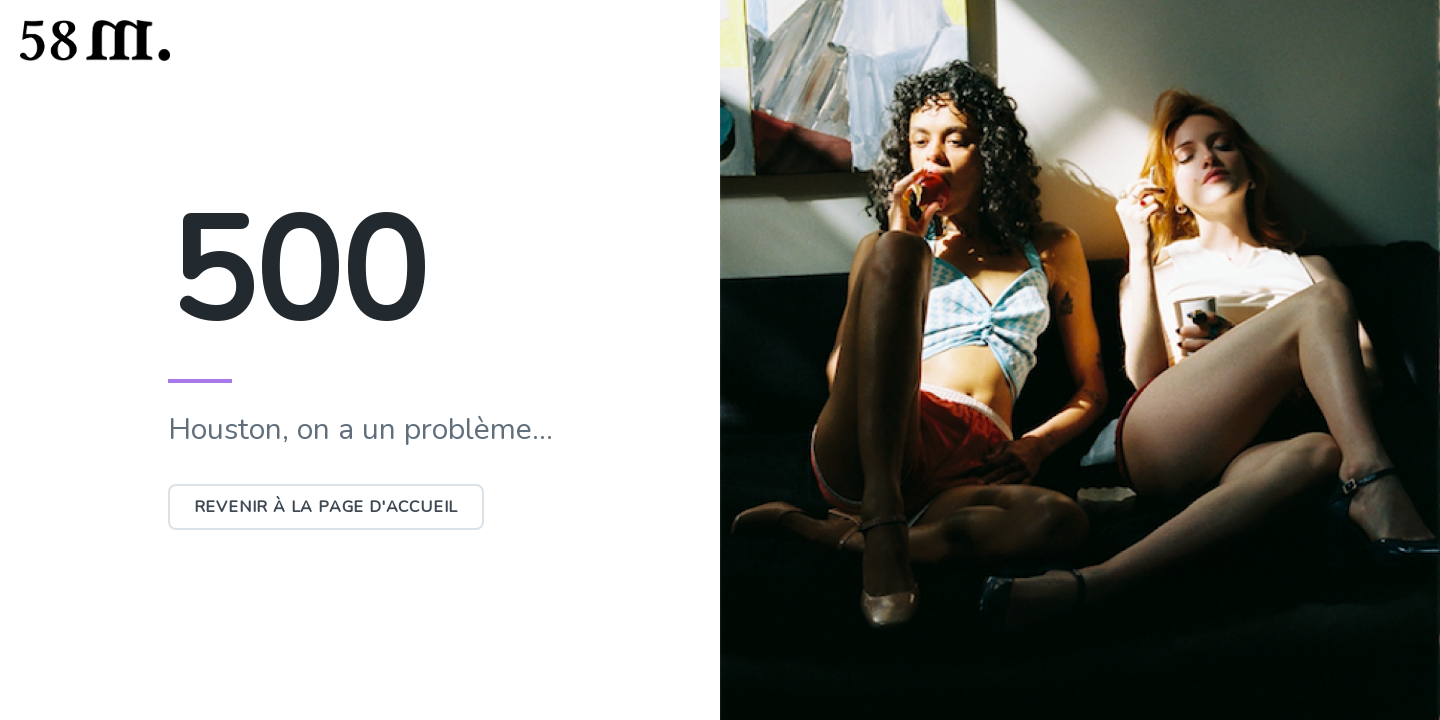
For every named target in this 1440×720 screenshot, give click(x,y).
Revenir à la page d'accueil (326, 507)
